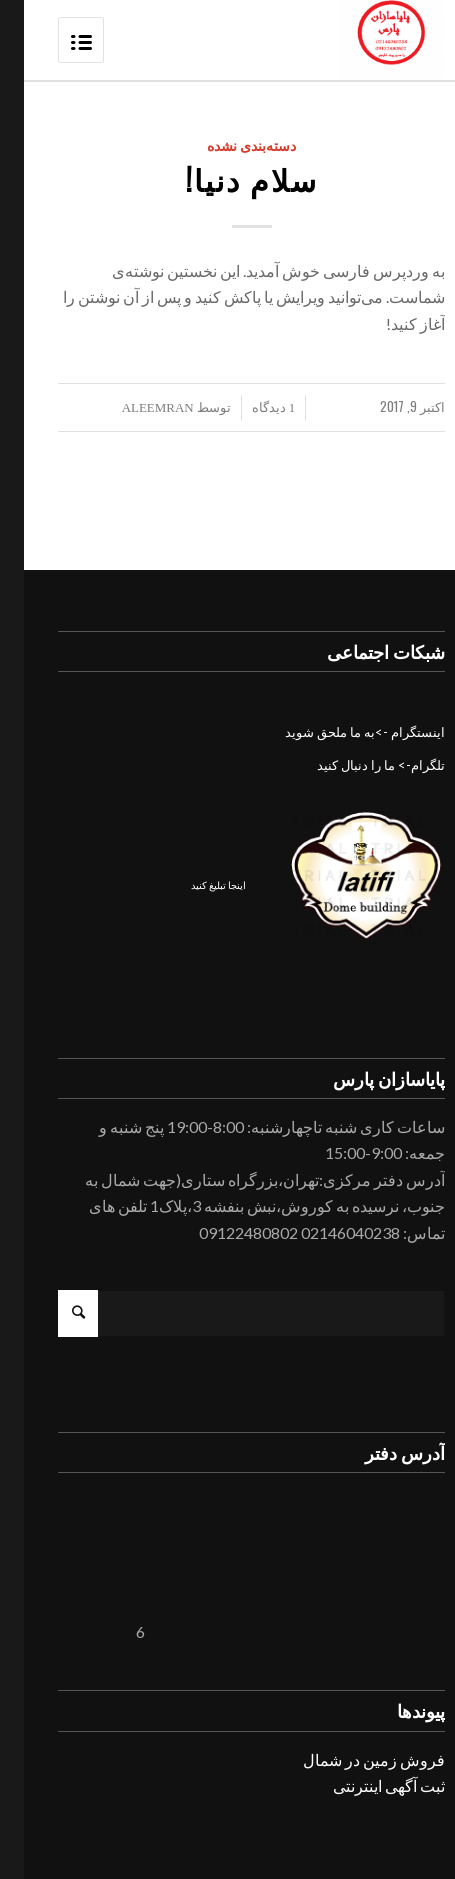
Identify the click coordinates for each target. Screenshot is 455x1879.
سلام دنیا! (228, 178)
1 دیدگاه (250, 407)
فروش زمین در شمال (350, 1759)
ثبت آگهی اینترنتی (365, 1785)
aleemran (134, 407)
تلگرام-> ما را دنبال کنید (357, 765)
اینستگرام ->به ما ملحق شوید (341, 732)
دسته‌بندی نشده (228, 146)
